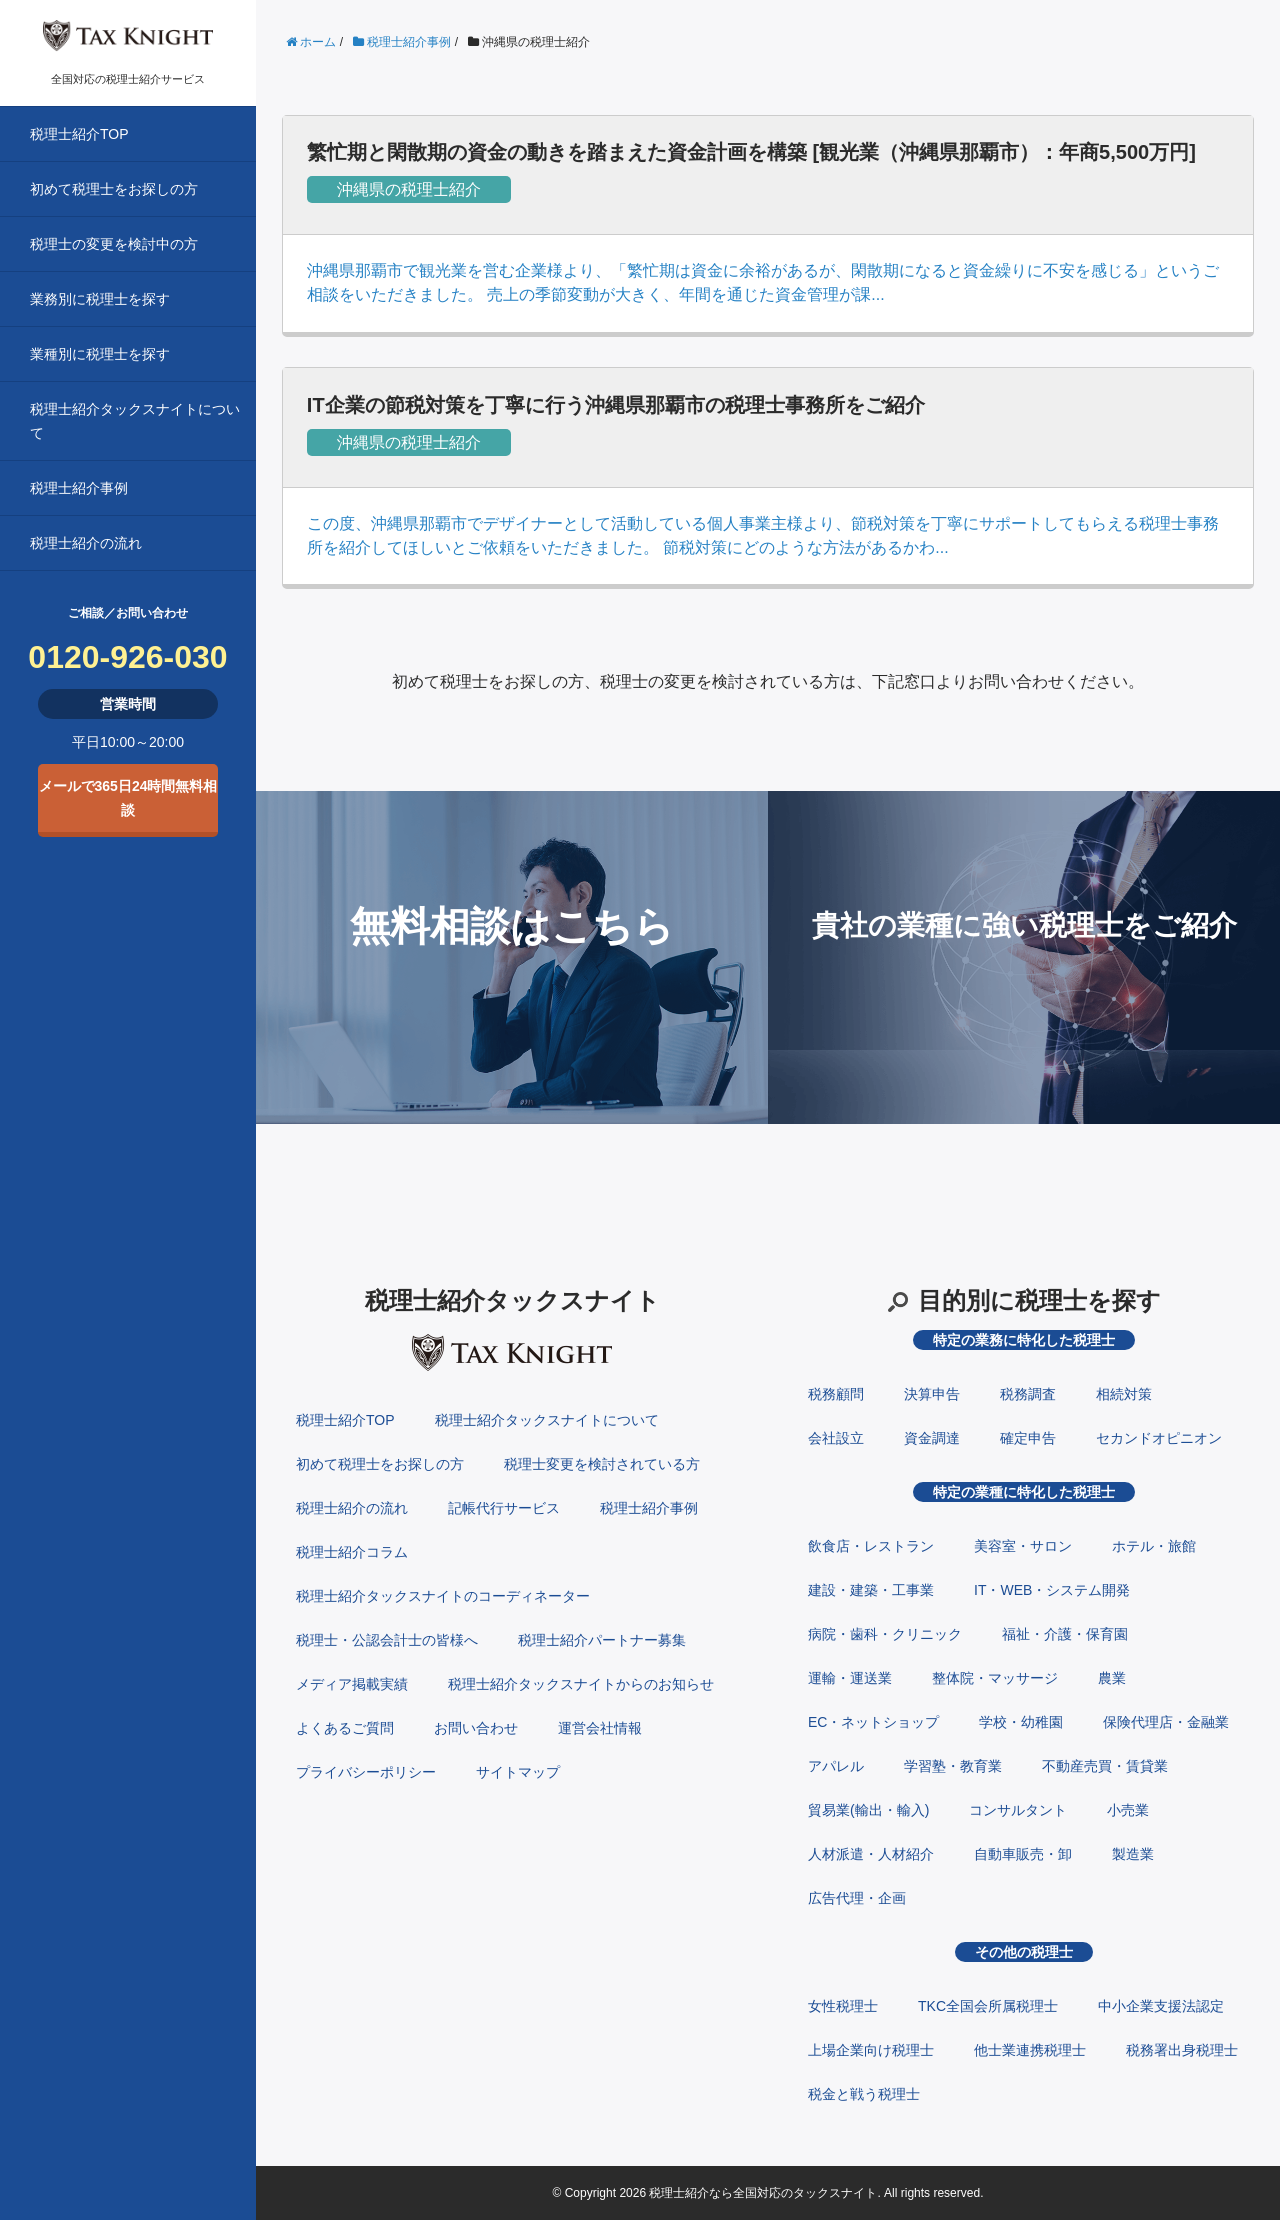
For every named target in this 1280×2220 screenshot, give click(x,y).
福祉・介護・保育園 (1065, 1634)
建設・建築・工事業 (871, 1590)
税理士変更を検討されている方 (602, 1464)
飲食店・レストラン (871, 1546)
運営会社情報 (600, 1728)
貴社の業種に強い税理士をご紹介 (1024, 925)
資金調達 (932, 1438)
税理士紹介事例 (79, 488)
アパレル (836, 1766)
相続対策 (1124, 1394)
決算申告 (932, 1394)
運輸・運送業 (850, 1678)
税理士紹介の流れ (86, 543)
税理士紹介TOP (79, 134)
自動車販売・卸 (1023, 1854)
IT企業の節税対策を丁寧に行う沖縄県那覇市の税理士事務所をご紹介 (616, 405)
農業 (1112, 1678)
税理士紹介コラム (352, 1552)
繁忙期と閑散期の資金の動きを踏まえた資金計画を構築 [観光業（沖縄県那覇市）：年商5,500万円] (751, 152)
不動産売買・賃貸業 (1105, 1766)
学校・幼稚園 (1021, 1722)
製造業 (1133, 1854)
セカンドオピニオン (1159, 1438)
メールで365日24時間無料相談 (128, 798)
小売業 (1128, 1810)
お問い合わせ (476, 1728)
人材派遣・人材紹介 (871, 1854)
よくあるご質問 (345, 1728)
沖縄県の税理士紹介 (409, 189)
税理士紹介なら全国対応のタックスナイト (763, 2193)
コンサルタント (1018, 1810)
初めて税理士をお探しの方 (114, 189)
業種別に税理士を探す (100, 354)
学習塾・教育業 (953, 1766)
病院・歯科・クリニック (885, 1634)
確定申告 (1028, 1438)
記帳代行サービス (504, 1508)
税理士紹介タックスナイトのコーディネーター (443, 1596)
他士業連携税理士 (1030, 2050)
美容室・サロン (1023, 1546)
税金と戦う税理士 (864, 2094)
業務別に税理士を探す (100, 299)
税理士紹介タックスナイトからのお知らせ (581, 1684)
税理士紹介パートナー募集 (602, 1640)
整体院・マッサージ (995, 1678)
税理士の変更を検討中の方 (114, 244)
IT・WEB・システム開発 (1052, 1590)
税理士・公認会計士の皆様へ (387, 1640)
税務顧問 (836, 1394)
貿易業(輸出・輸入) (868, 1810)
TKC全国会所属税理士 (988, 2006)
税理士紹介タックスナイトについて (135, 421)
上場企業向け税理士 (871, 2050)
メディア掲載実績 (352, 1684)
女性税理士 (843, 2006)
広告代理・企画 (857, 1898)
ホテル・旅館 (1154, 1546)
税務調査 (1028, 1394)
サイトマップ (518, 1772)
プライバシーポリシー (366, 1772)
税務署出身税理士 (1182, 2050)
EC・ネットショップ (873, 1722)
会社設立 (836, 1438)
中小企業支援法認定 (1161, 2006)
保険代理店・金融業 (1166, 1722)
